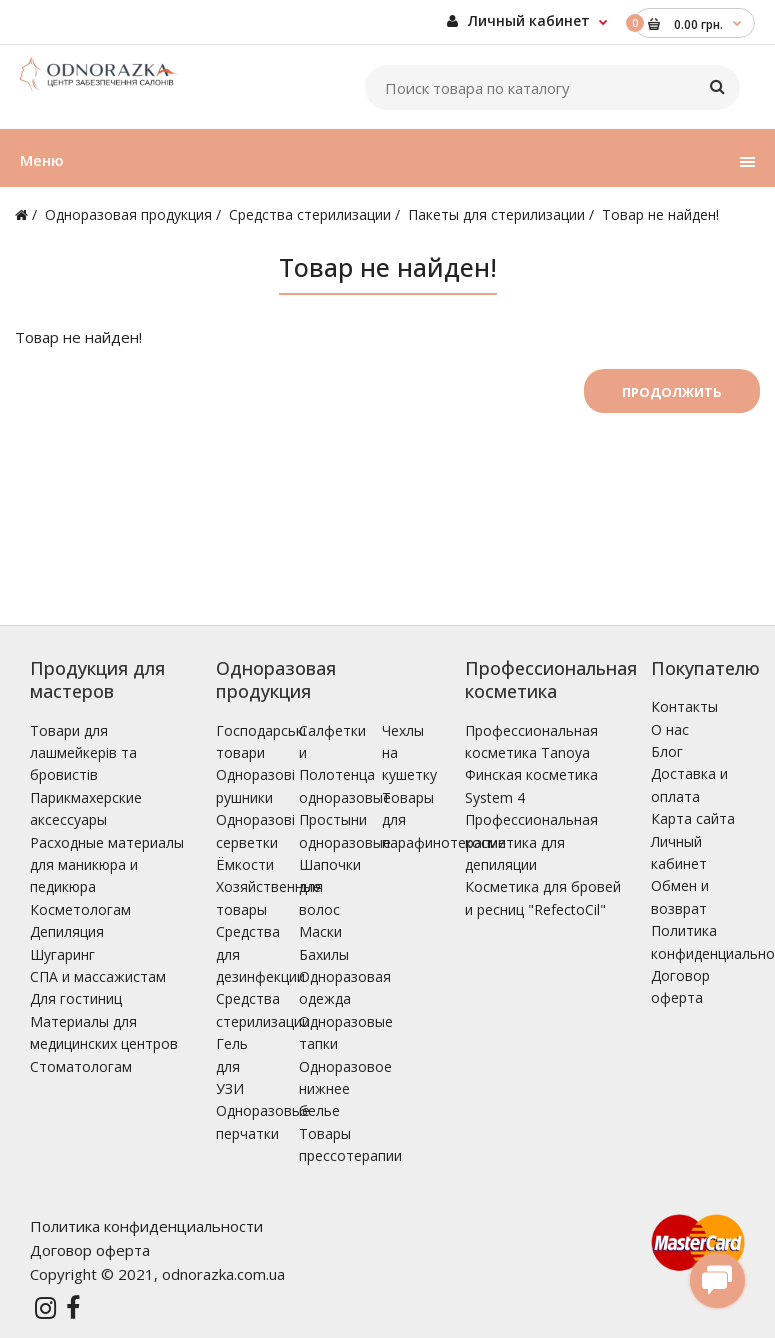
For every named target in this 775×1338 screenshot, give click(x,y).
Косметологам (80, 909)
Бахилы (324, 954)
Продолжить (672, 392)
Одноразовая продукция (128, 214)
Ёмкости (245, 864)
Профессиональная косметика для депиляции (531, 842)
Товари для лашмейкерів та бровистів (83, 753)
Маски (320, 931)
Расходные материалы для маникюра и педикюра (107, 865)
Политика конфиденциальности (146, 1226)
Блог (667, 751)
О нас (670, 729)
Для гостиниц (76, 998)
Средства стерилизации (310, 214)
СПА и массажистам (98, 976)
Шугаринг (62, 954)
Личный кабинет (518, 20)
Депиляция (67, 931)
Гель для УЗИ (232, 1066)
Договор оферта (90, 1250)
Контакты (684, 706)
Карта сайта (693, 818)
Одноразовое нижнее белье (345, 1089)
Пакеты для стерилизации (496, 214)
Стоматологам (81, 1066)
